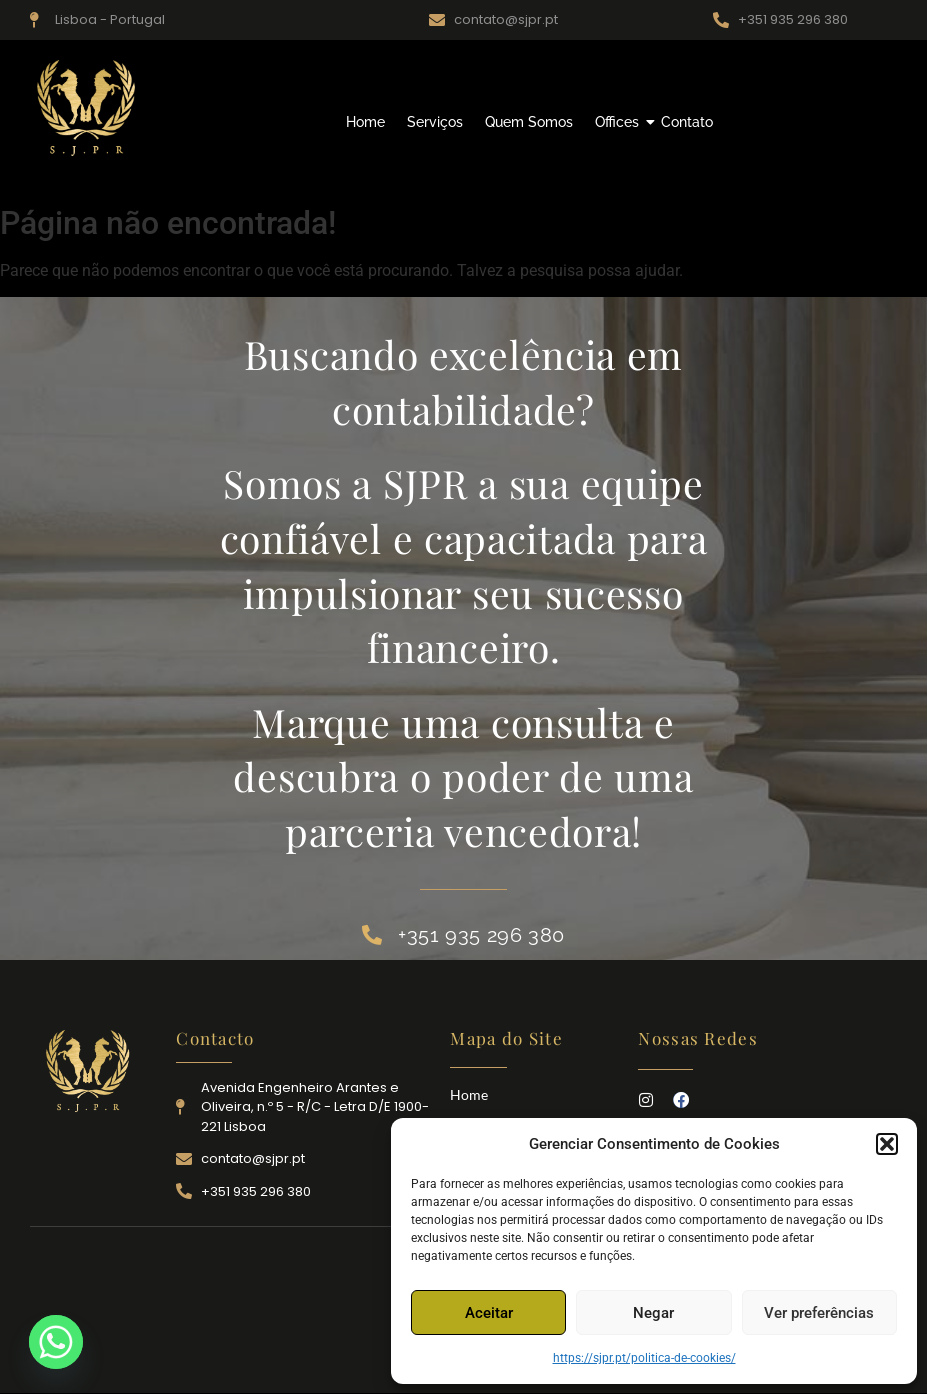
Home (365, 122)
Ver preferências (819, 1313)
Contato (687, 122)
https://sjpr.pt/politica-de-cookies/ (644, 1358)
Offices (619, 122)
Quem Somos (529, 122)
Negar (653, 1313)
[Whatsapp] (56, 1342)
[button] (887, 1144)
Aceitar (489, 1313)
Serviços (435, 122)
